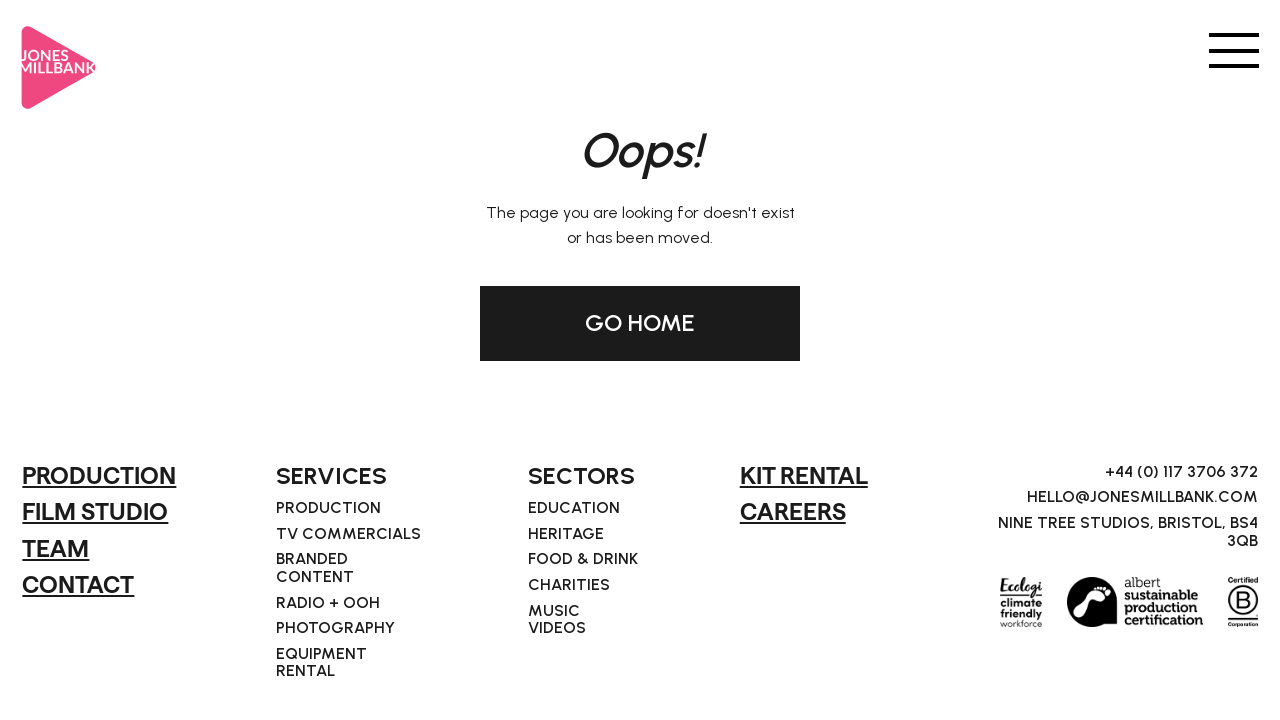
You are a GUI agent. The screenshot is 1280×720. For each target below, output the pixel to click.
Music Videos (557, 619)
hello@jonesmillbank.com (1142, 497)
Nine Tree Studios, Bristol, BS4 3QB (1128, 531)
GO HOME (640, 322)
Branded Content (315, 567)
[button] (1234, 49)
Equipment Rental (321, 662)
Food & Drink (583, 559)
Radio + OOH (328, 603)
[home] (59, 59)
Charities (569, 585)
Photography (335, 628)
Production (328, 508)
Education (574, 508)
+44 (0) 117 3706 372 (1181, 472)
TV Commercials (348, 534)
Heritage (566, 534)
